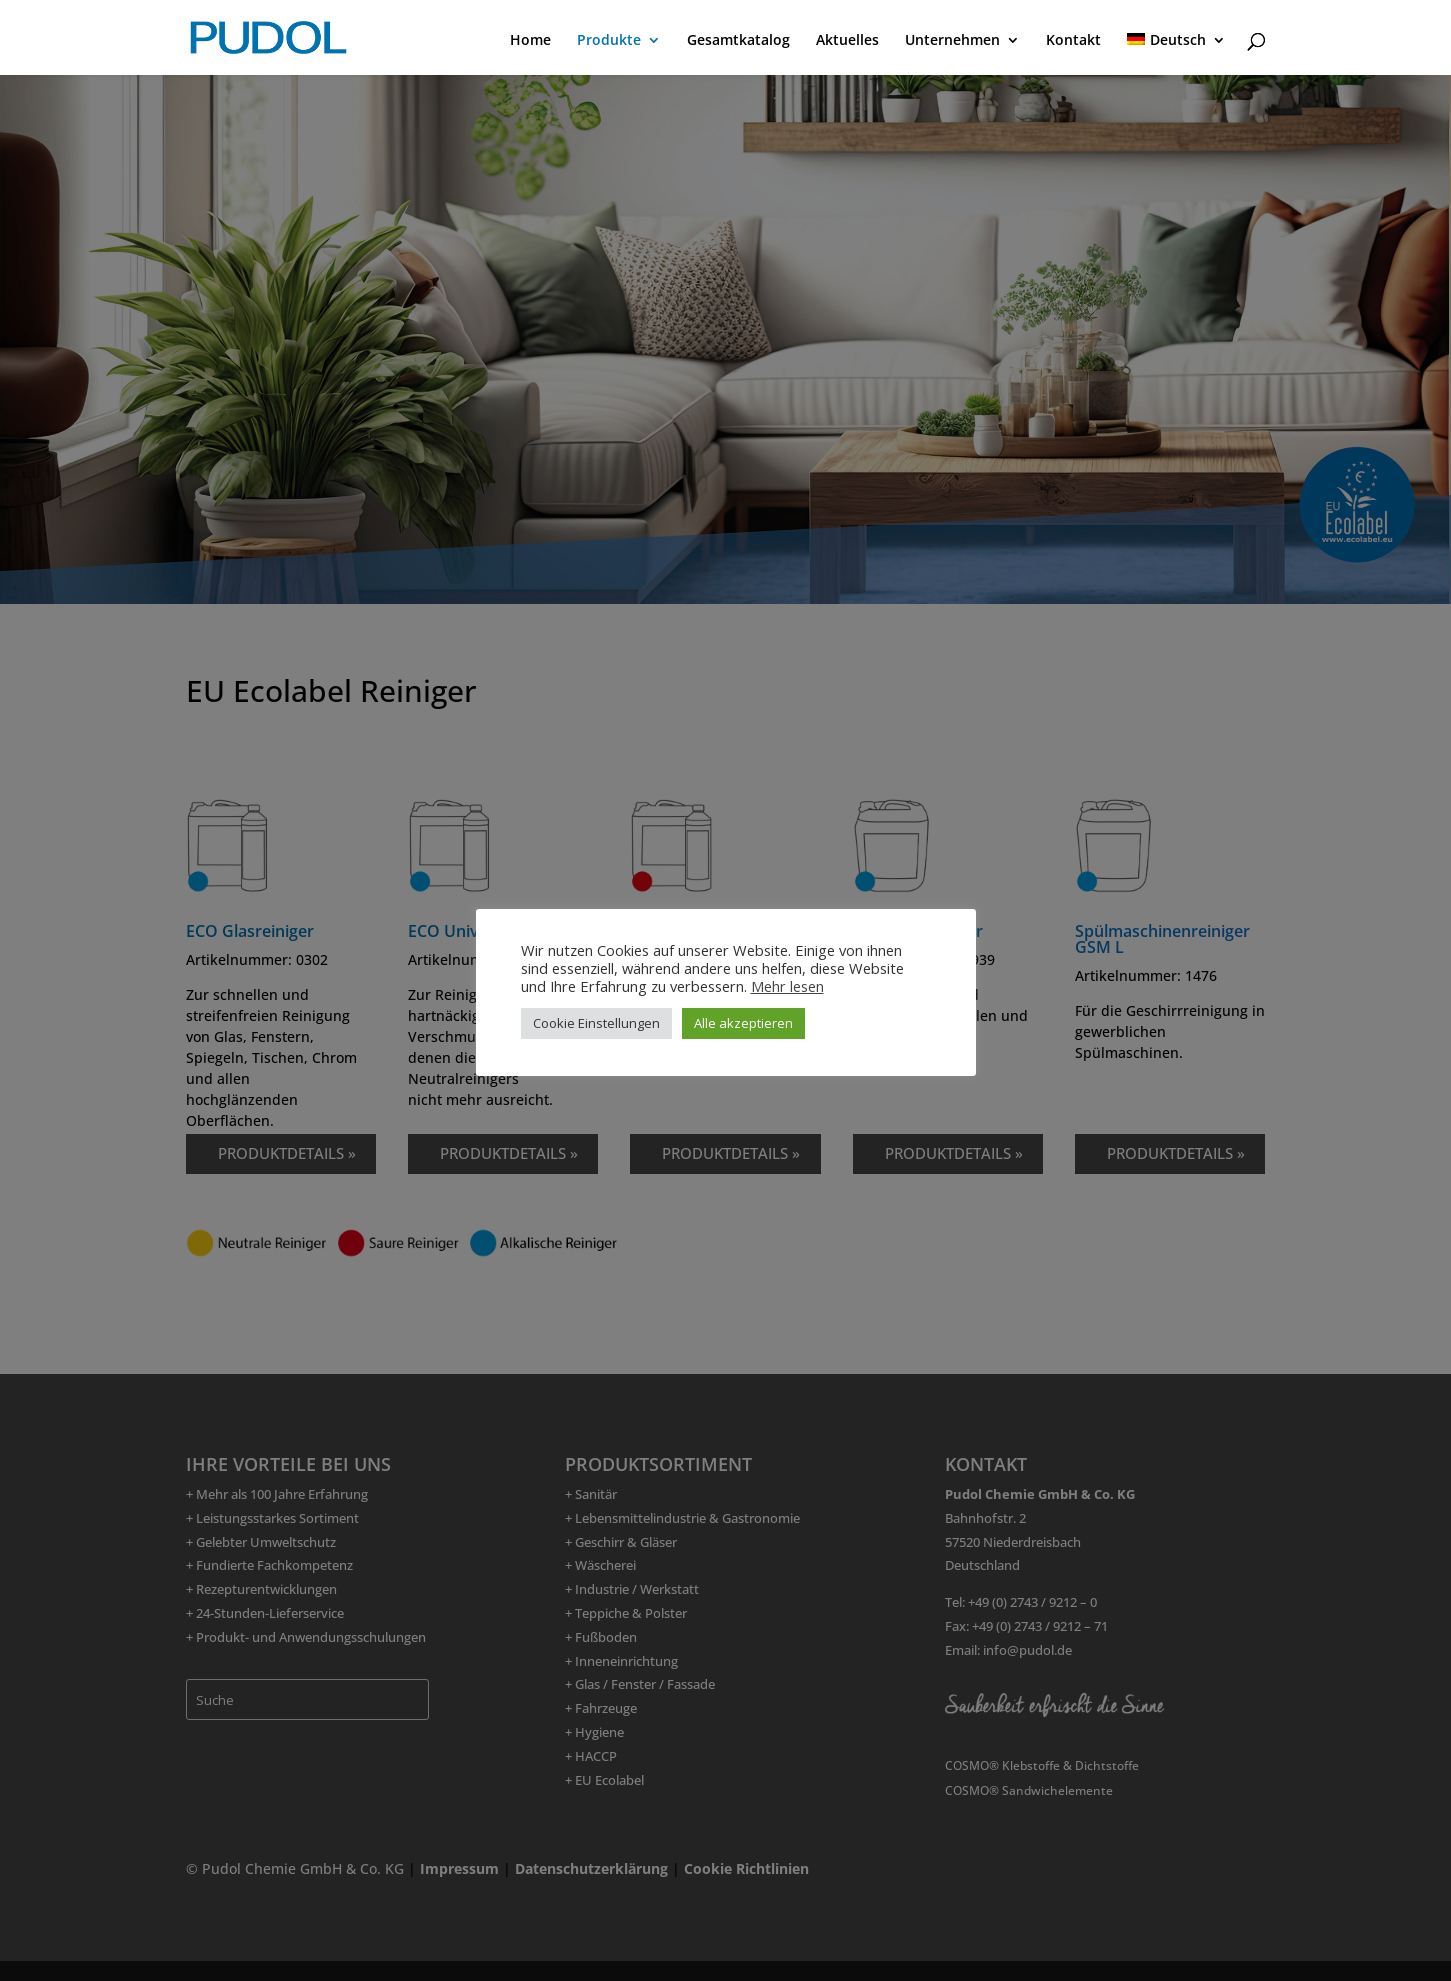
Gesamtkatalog (738, 41)
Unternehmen (952, 41)
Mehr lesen (787, 986)
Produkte (609, 41)
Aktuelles (847, 41)
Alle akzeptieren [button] (743, 1023)
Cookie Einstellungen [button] (596, 1023)
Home (530, 41)
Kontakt (1073, 41)
